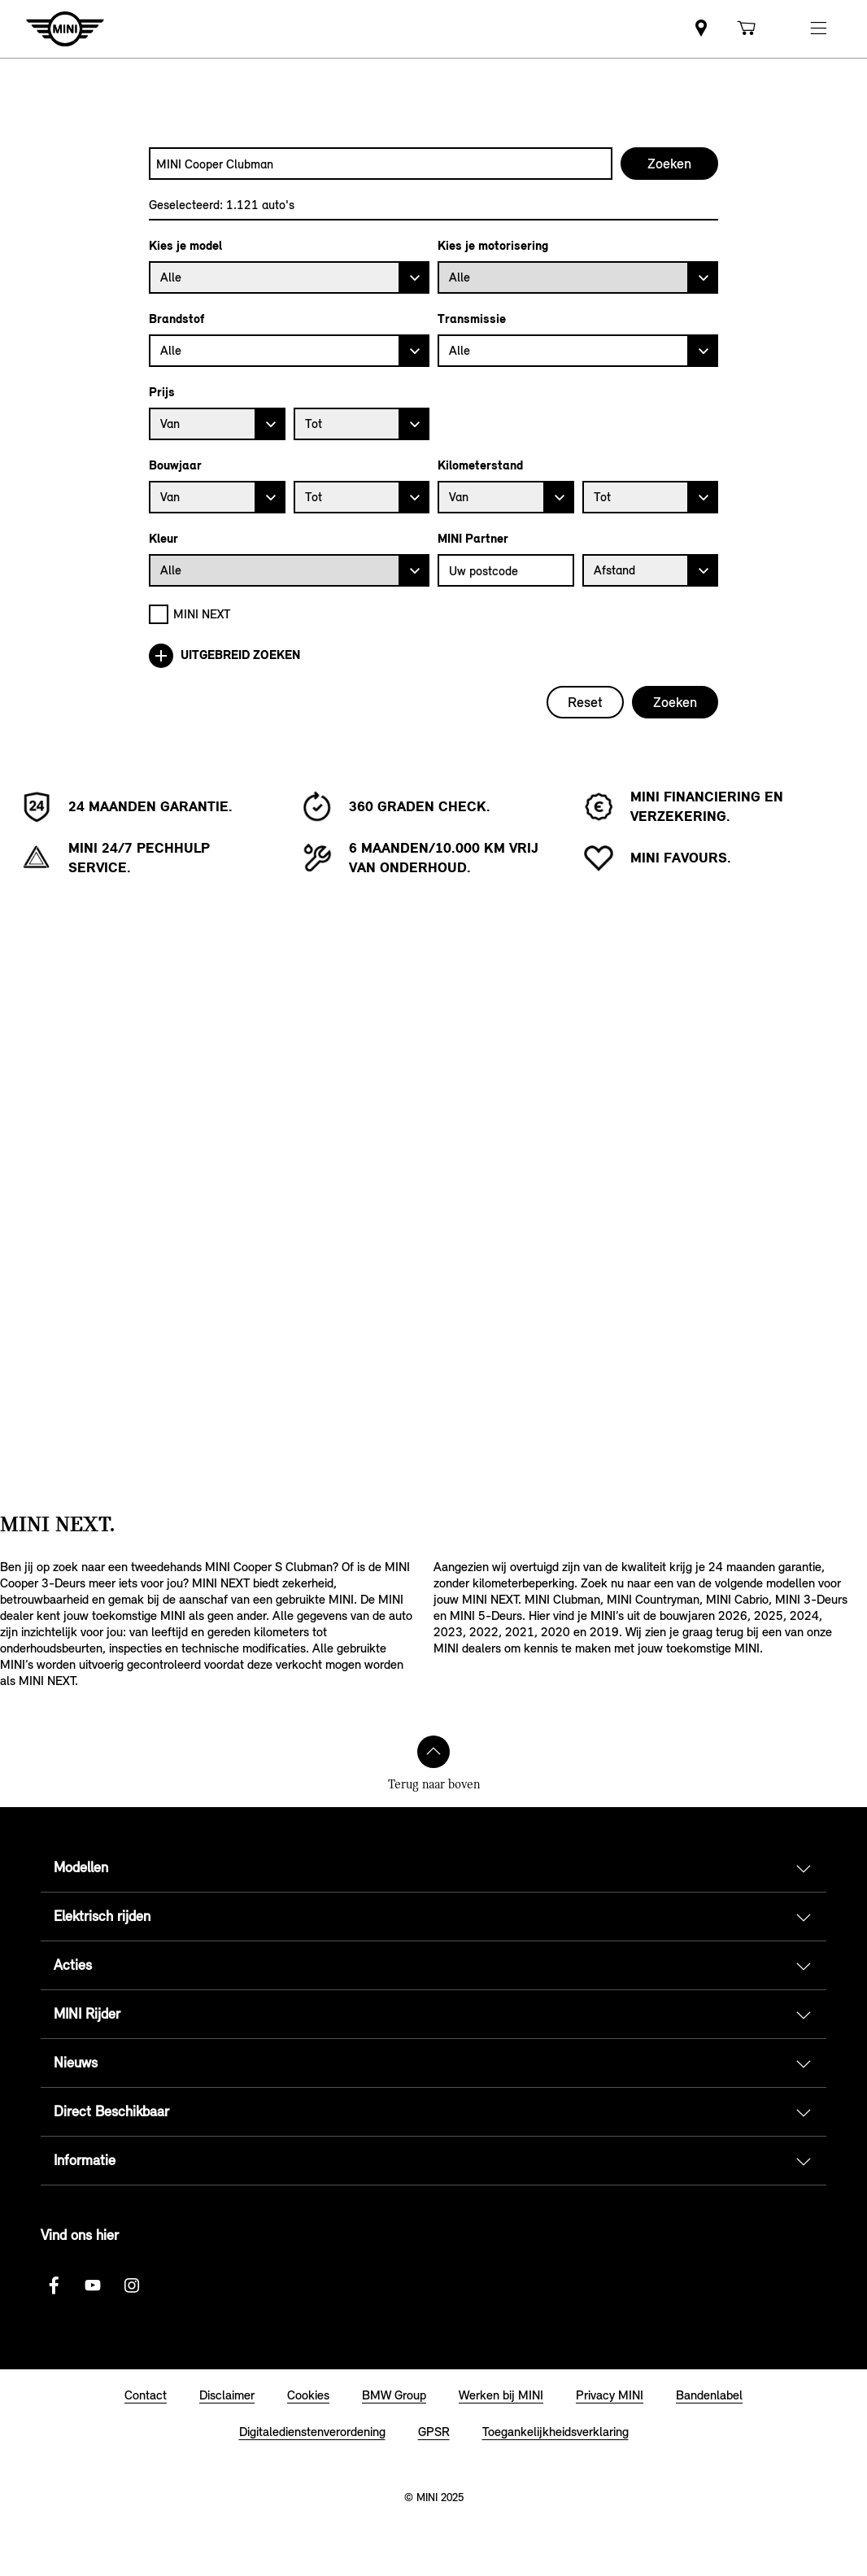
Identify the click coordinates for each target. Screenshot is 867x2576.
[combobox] (380, 163)
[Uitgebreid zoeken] (433, 656)
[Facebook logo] (54, 2286)
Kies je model (185, 245)
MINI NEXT (202, 614)
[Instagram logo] (132, 2286)
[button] (818, 29)
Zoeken (675, 702)
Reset (585, 702)
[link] (701, 29)
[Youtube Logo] (93, 2286)
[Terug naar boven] (433, 1752)
